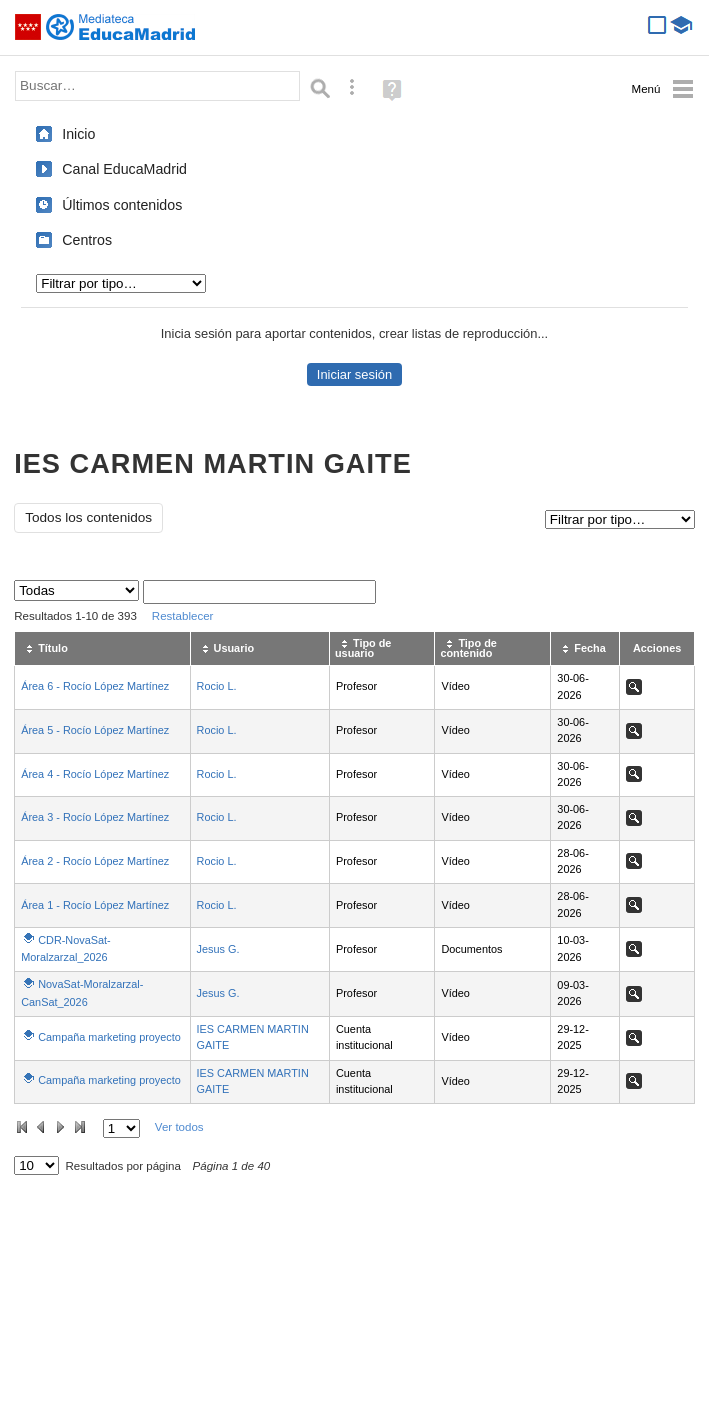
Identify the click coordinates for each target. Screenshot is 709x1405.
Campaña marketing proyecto (109, 1037)
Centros (87, 240)
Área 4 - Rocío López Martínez (95, 774)
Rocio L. (217, 686)
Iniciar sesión (354, 374)
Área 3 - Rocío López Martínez (95, 817)
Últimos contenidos (122, 205)
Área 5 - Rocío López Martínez (95, 730)
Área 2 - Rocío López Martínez (95, 861)
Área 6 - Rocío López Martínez (95, 686)
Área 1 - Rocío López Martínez (95, 905)
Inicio (78, 134)
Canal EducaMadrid (124, 169)
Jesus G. (218, 949)
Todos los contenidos (88, 517)
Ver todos (179, 1127)
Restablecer (183, 616)
